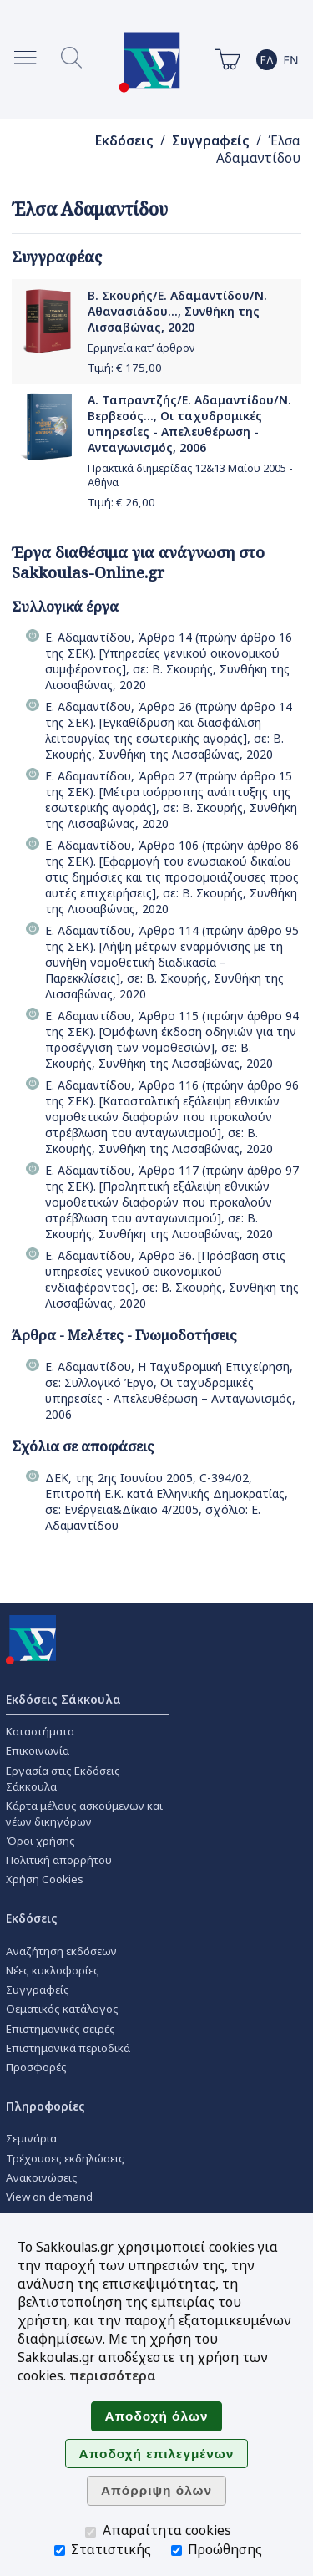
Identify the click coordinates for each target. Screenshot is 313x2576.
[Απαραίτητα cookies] (90, 2532)
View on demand (49, 2196)
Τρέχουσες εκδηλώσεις (65, 2158)
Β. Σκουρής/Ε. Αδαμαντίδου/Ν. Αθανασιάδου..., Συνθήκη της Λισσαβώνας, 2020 (177, 311)
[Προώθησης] (176, 2550)
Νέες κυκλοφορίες (52, 1970)
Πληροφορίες (45, 2106)
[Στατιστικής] (59, 2550)
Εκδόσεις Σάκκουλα (63, 1699)
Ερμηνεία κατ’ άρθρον (141, 348)
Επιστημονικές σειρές (60, 2028)
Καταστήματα (40, 1731)
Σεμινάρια (31, 2138)
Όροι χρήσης (40, 1840)
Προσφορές (36, 2067)
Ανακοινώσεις (42, 2177)
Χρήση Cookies (44, 1879)
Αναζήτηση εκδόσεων (61, 1951)
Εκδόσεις (124, 141)
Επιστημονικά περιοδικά (68, 2047)
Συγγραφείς (211, 141)
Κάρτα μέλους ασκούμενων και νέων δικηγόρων (84, 1813)
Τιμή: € (125, 367)
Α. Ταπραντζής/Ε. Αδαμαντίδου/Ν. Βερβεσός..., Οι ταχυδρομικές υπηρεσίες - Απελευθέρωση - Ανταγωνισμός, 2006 (189, 423)
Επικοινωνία (37, 1750)
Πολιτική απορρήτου (59, 1859)
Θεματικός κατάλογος (62, 2008)
